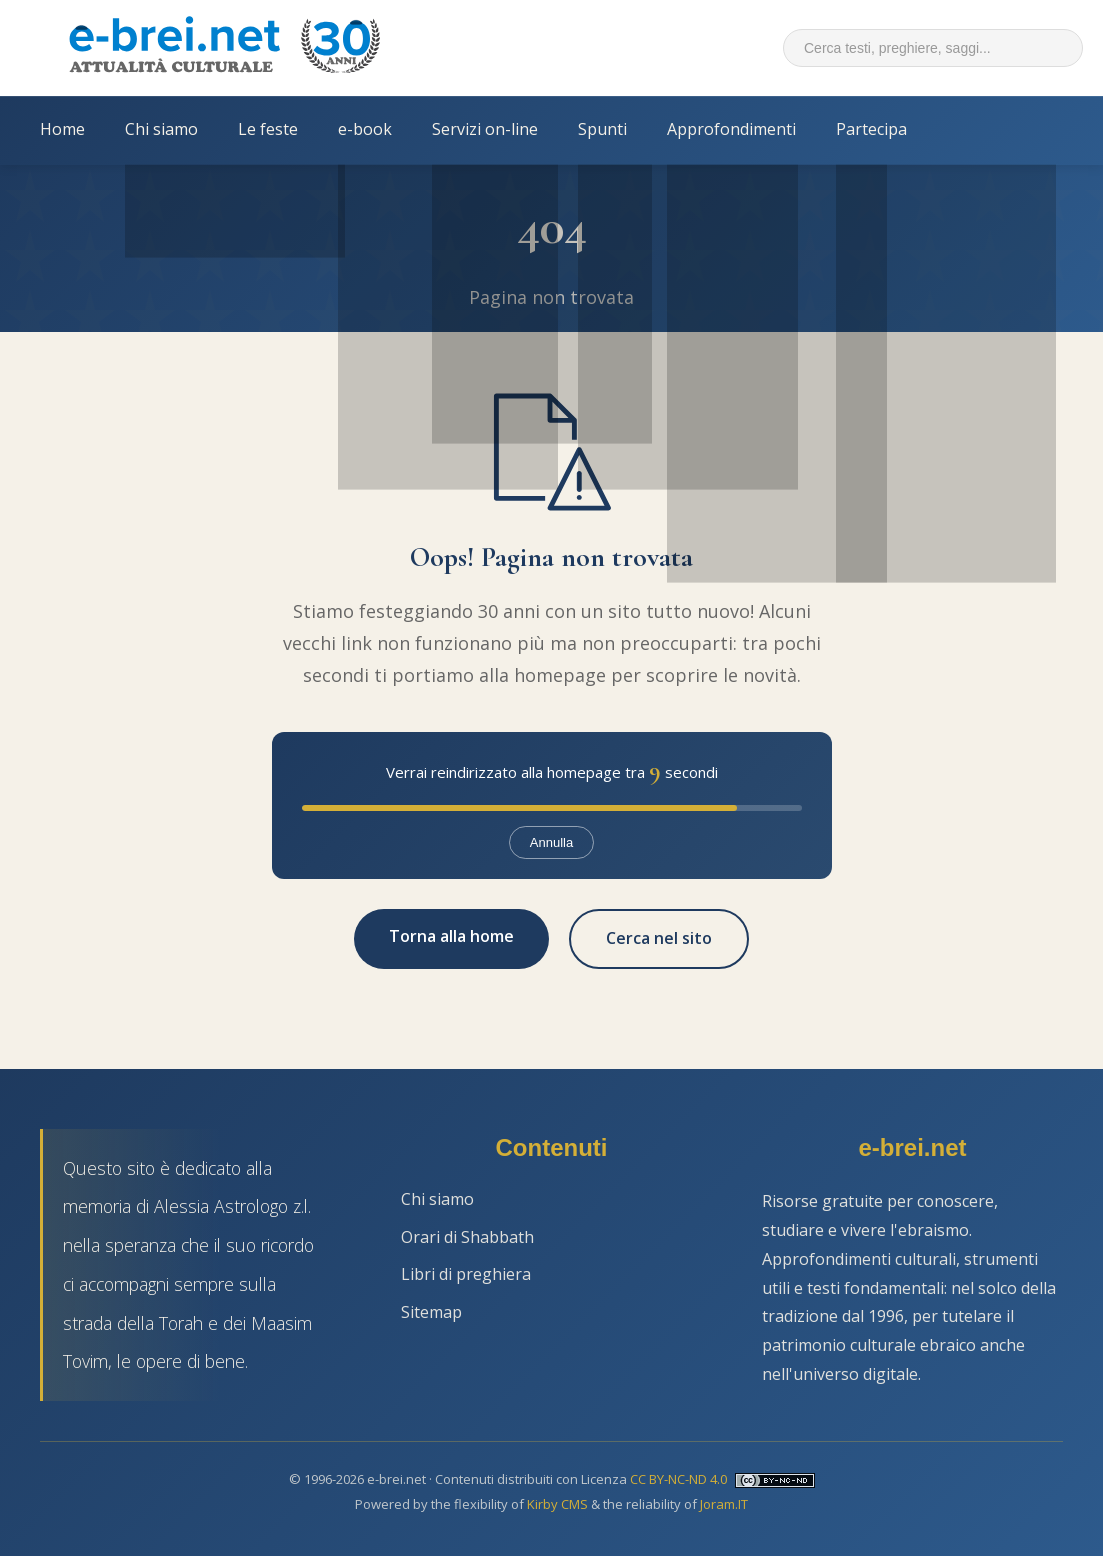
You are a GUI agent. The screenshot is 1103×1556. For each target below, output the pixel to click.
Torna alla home (451, 936)
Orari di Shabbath (467, 1237)
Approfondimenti (731, 129)
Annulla (551, 842)
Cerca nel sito (659, 938)
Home (62, 129)
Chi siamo (161, 129)
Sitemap (431, 1312)
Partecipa (871, 129)
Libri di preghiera (466, 1274)
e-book (365, 129)
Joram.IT (724, 1504)
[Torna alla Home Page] (224, 48)
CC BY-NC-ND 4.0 (678, 1479)
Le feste (268, 129)
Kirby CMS (557, 1504)
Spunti (602, 129)
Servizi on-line (485, 129)
